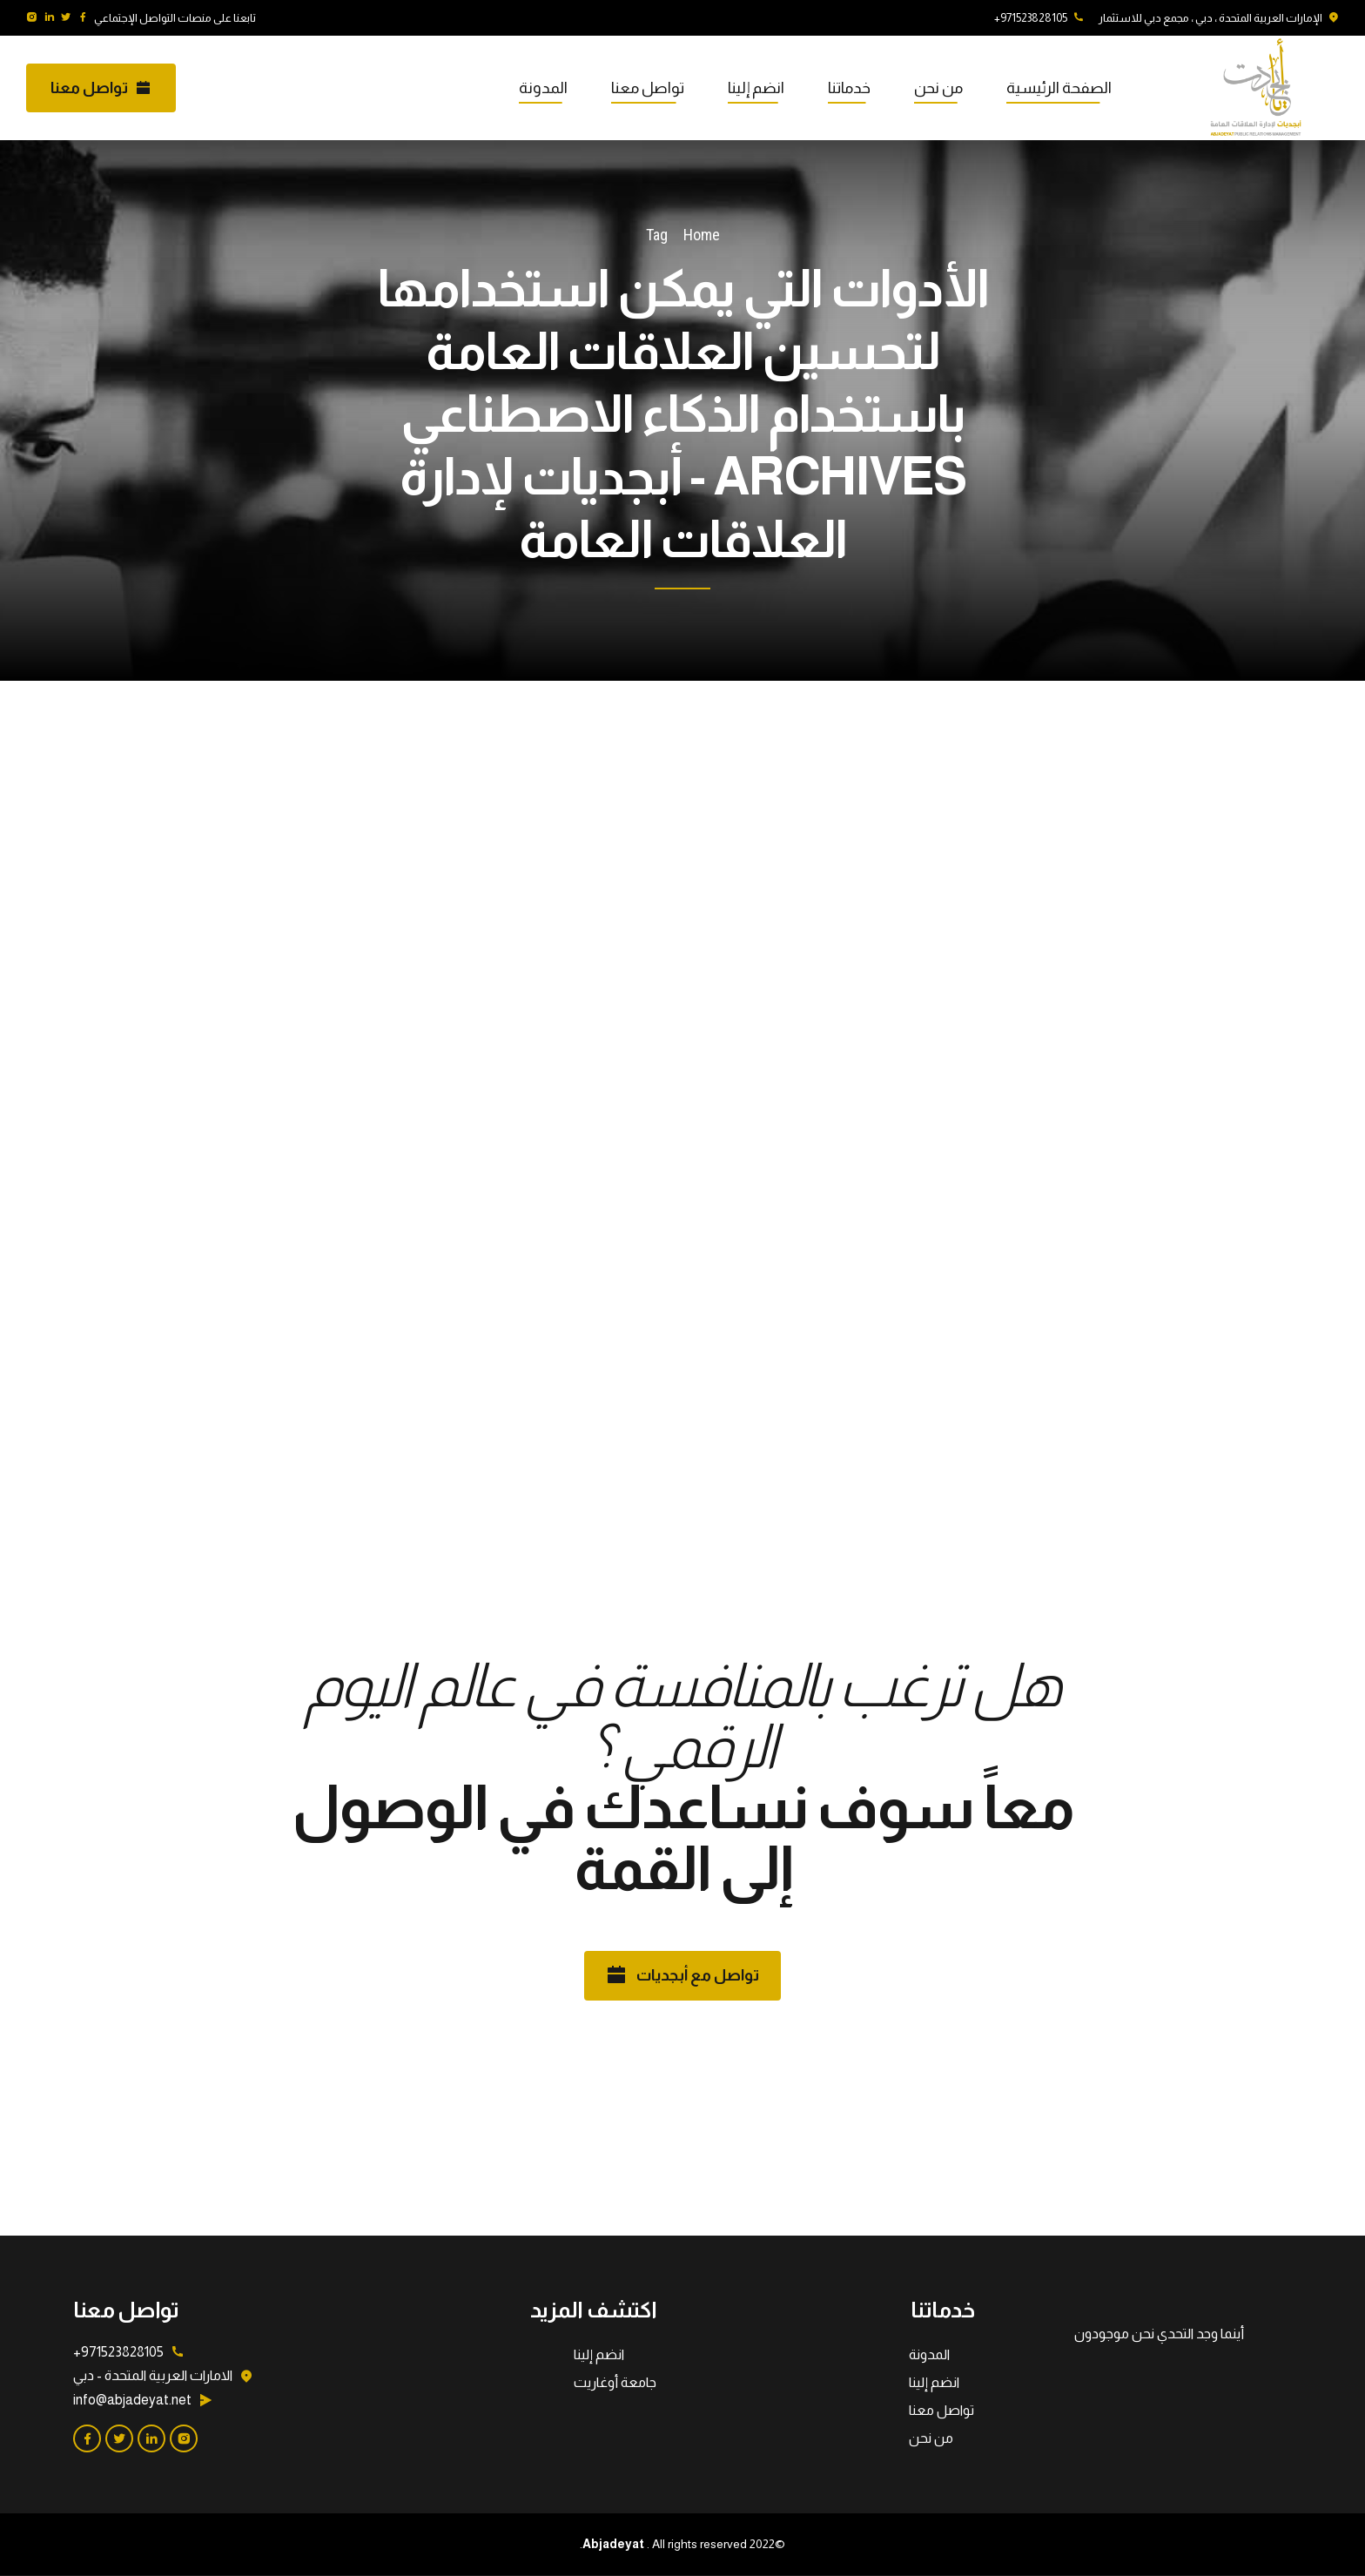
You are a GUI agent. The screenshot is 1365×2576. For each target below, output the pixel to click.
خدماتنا (849, 88)
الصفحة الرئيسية (1059, 88)
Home (701, 234)
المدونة (543, 88)
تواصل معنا (647, 88)
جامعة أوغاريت (615, 2382)
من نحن (938, 88)
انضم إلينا (756, 88)
